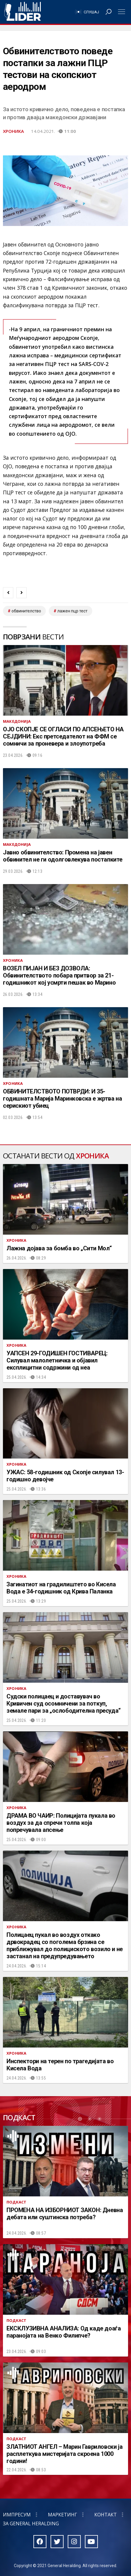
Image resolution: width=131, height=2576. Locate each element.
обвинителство (26, 611)
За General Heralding (31, 2523)
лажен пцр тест (72, 611)
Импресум (17, 2514)
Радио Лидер (22, 12)
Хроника (13, 131)
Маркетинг (62, 2514)
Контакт (105, 2514)
